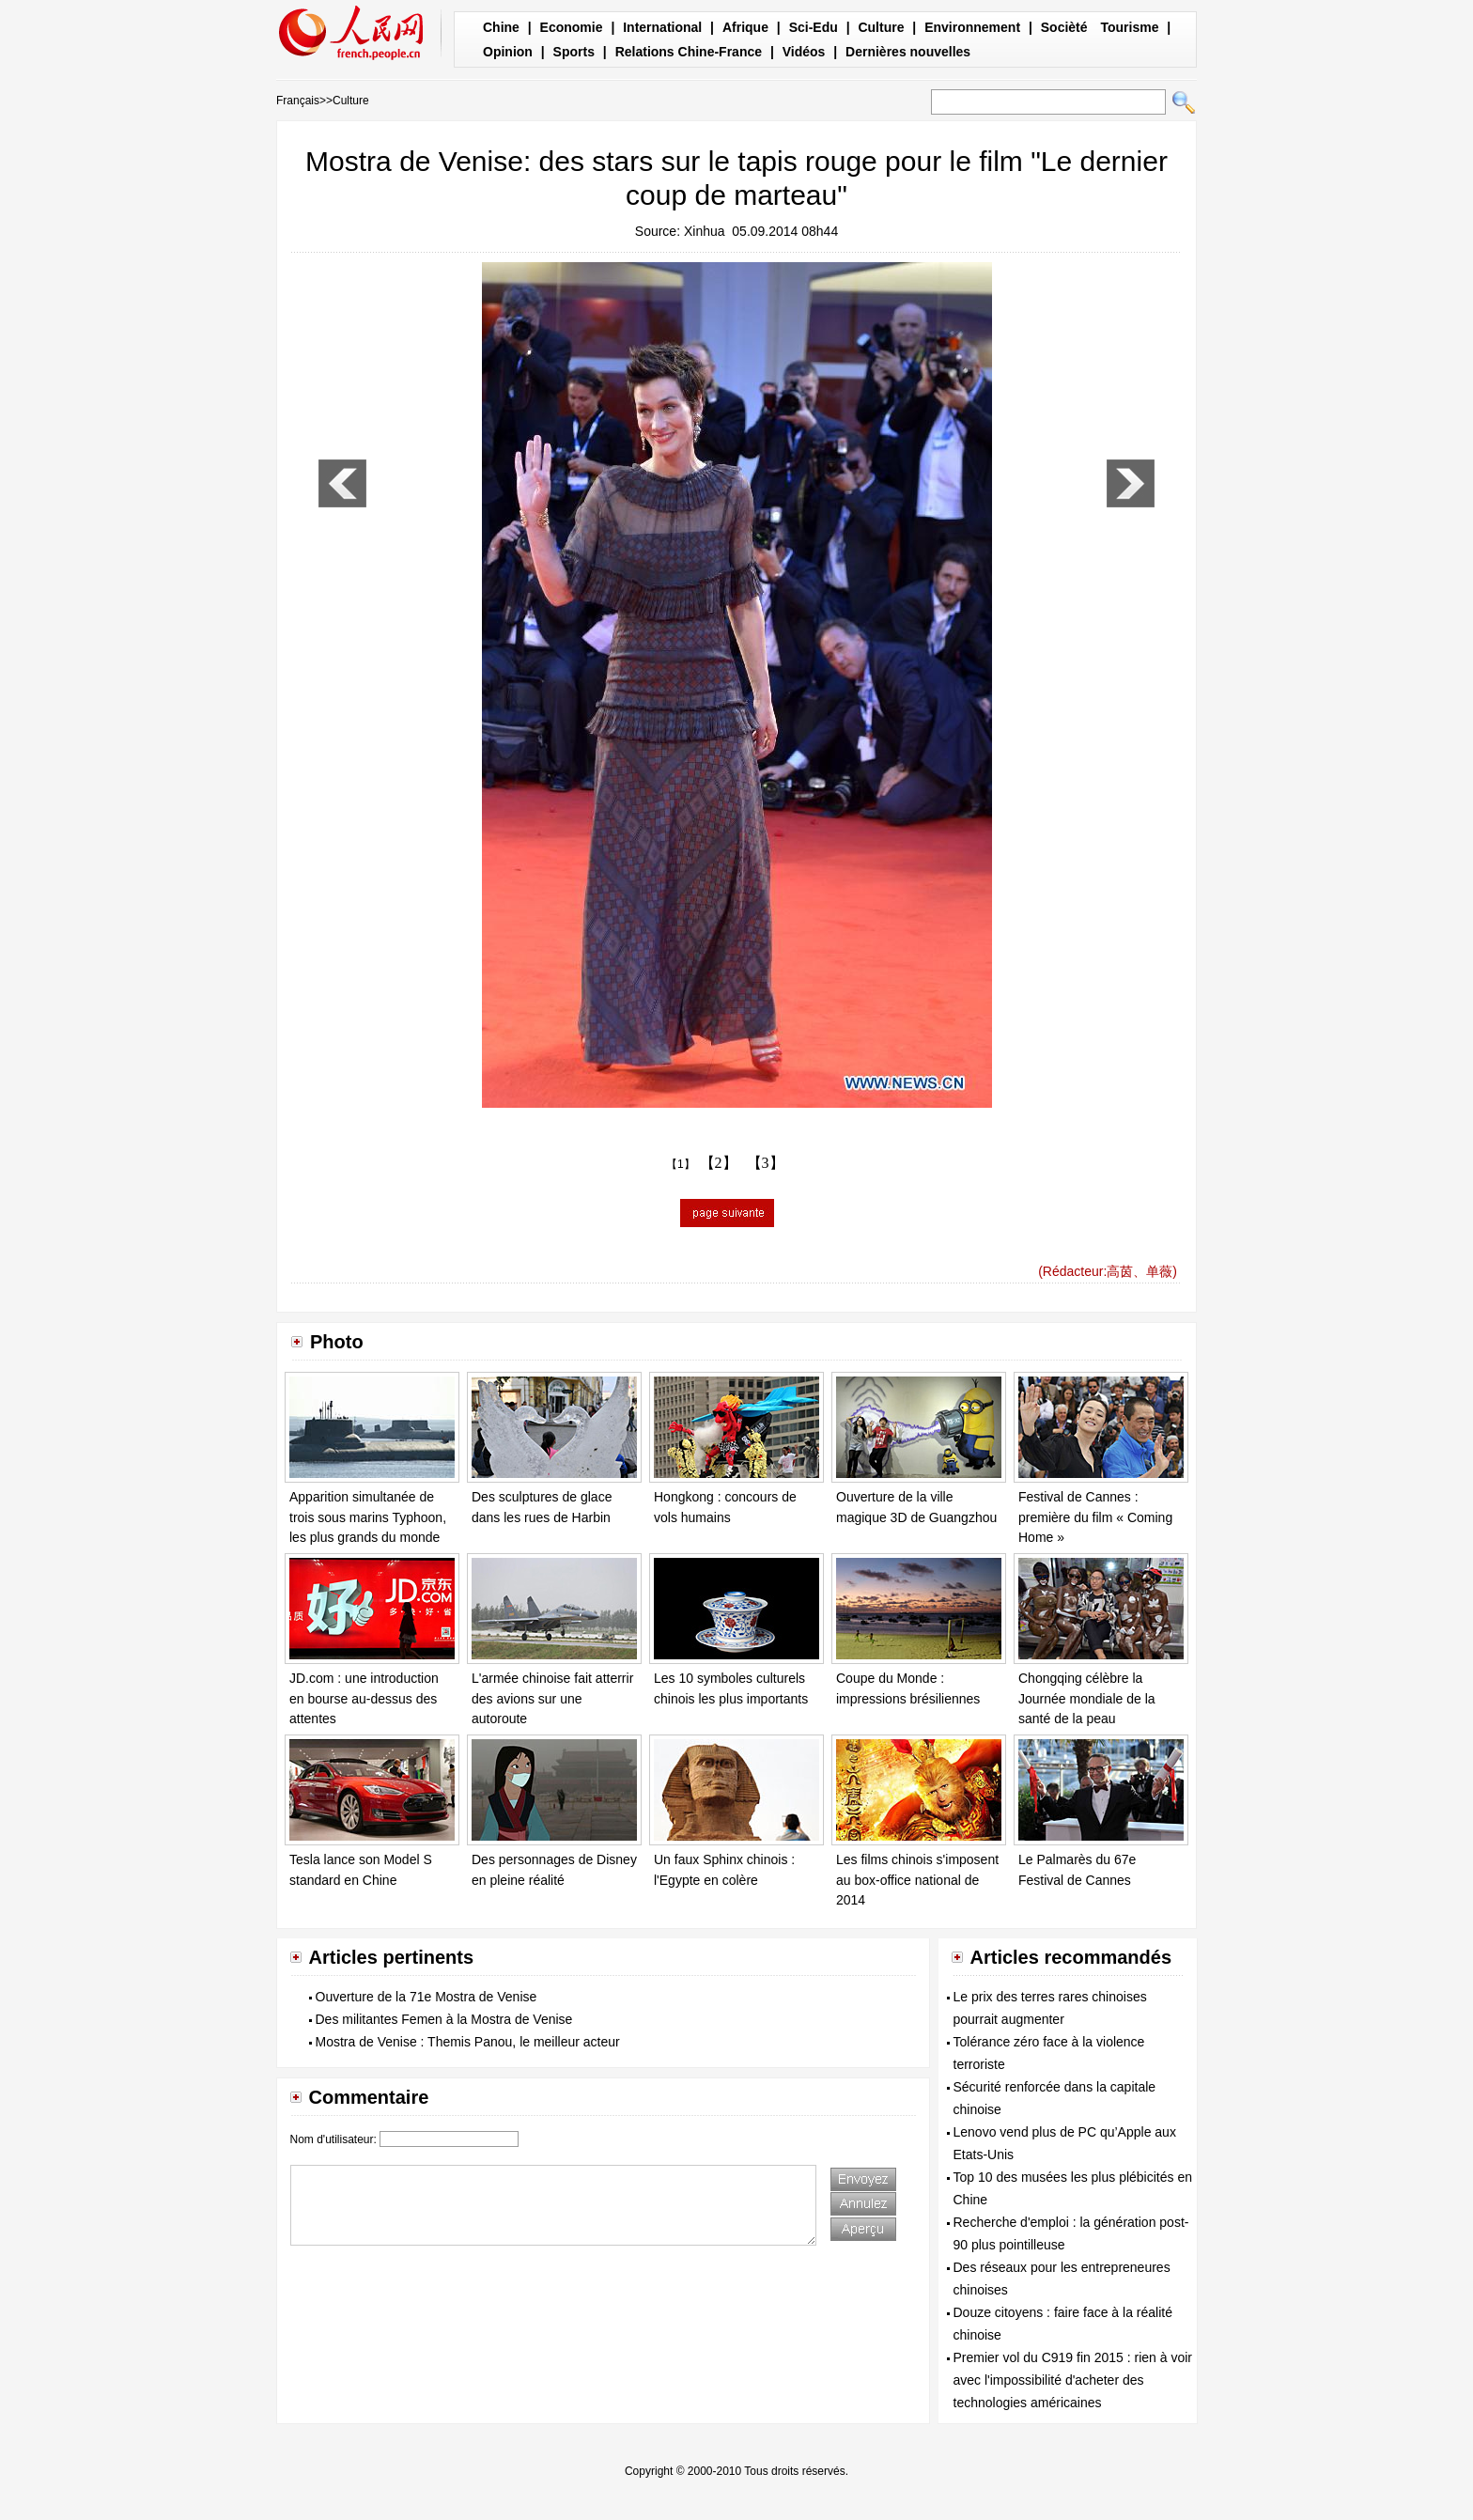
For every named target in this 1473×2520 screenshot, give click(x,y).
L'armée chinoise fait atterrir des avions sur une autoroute (552, 1698)
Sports (574, 51)
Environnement (972, 27)
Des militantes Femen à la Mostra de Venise (444, 2019)
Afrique (745, 27)
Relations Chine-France (688, 51)
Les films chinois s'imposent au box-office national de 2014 (917, 1879)
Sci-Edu (813, 27)
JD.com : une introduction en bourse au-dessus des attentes (364, 1698)
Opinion (508, 51)
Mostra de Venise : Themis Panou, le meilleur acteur (468, 2041)
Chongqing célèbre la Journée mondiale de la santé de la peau (1086, 1698)
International (662, 27)
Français (297, 100)
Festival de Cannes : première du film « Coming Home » (1095, 1517)
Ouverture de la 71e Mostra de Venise (426, 1996)
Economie (571, 27)
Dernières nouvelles (907, 51)
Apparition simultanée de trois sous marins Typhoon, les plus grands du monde (367, 1517)
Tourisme (1129, 27)
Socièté (1064, 27)
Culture (881, 27)
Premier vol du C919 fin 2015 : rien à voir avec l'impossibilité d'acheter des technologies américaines (1073, 2380)
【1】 (680, 1164)
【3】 (765, 1163)
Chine (501, 27)
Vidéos (804, 51)
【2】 (718, 1163)
